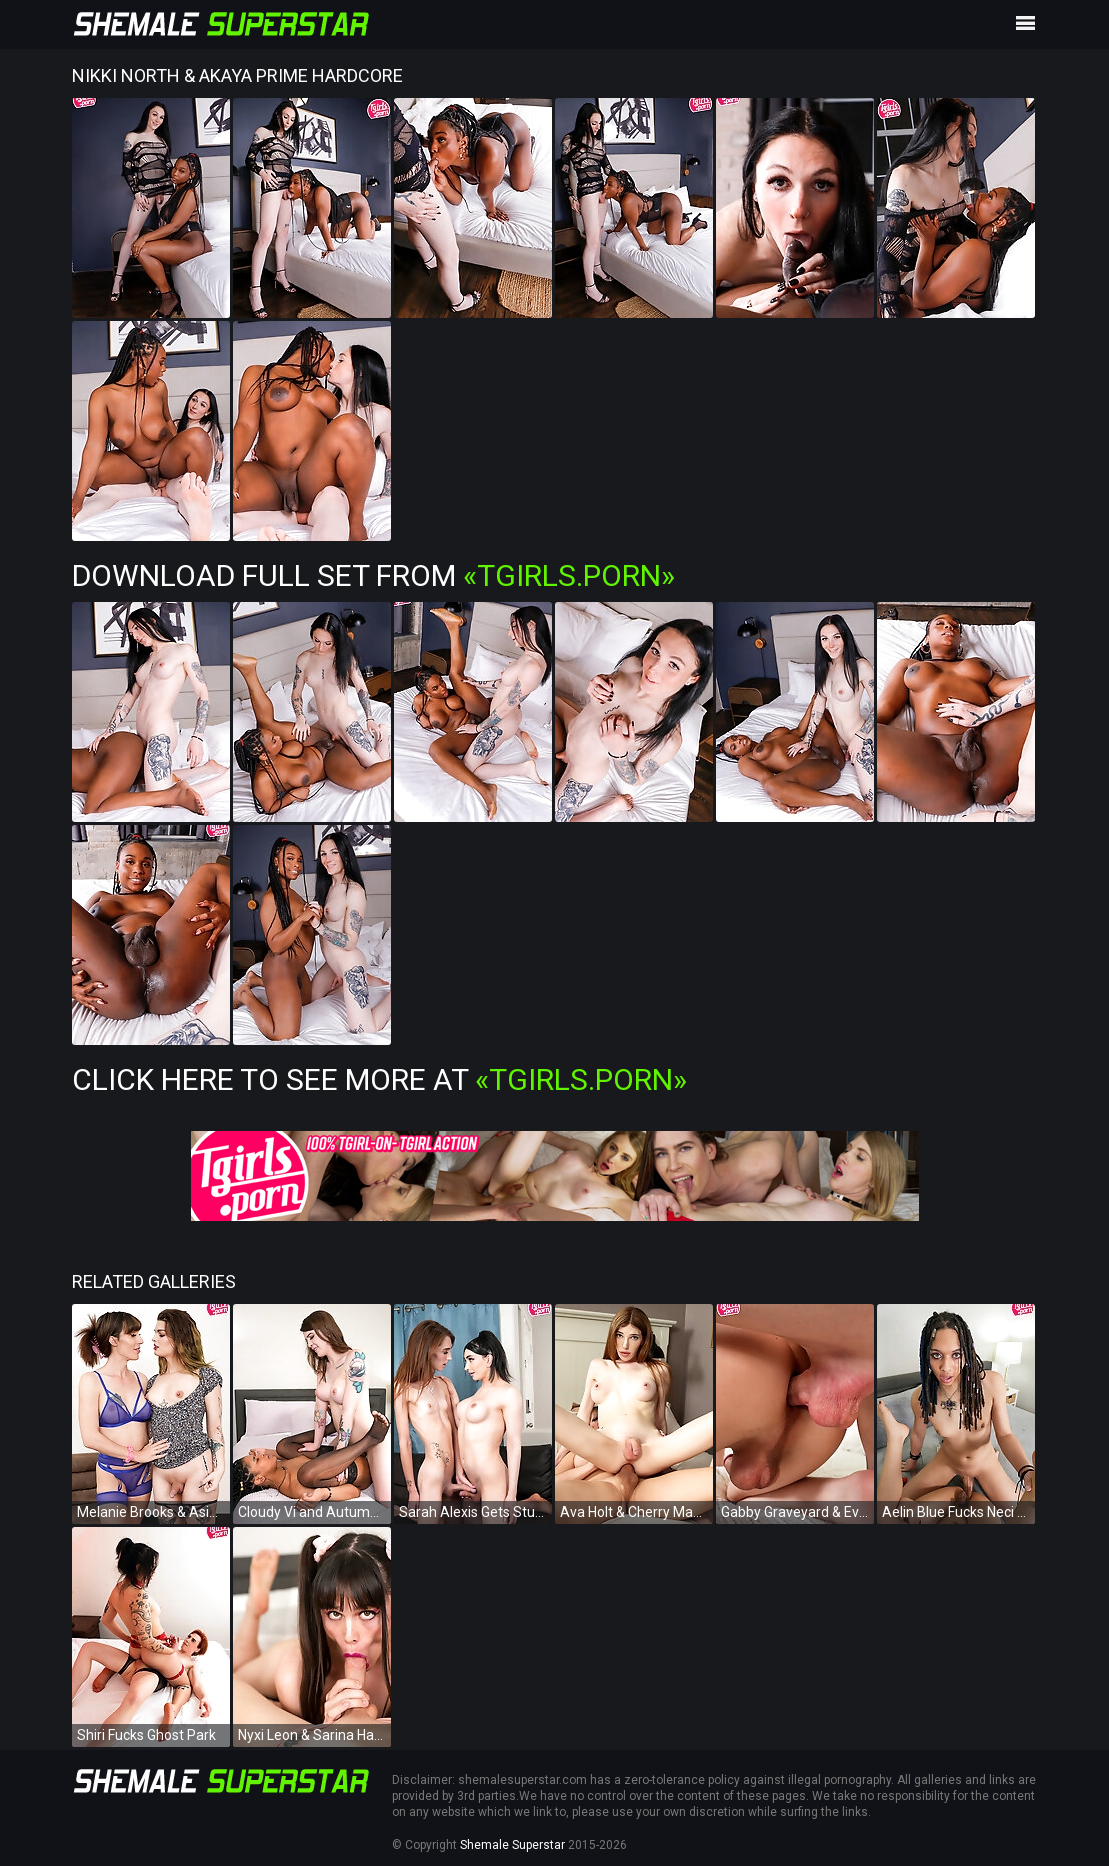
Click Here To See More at (379, 1079)
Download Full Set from (373, 575)
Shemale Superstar (512, 1845)
